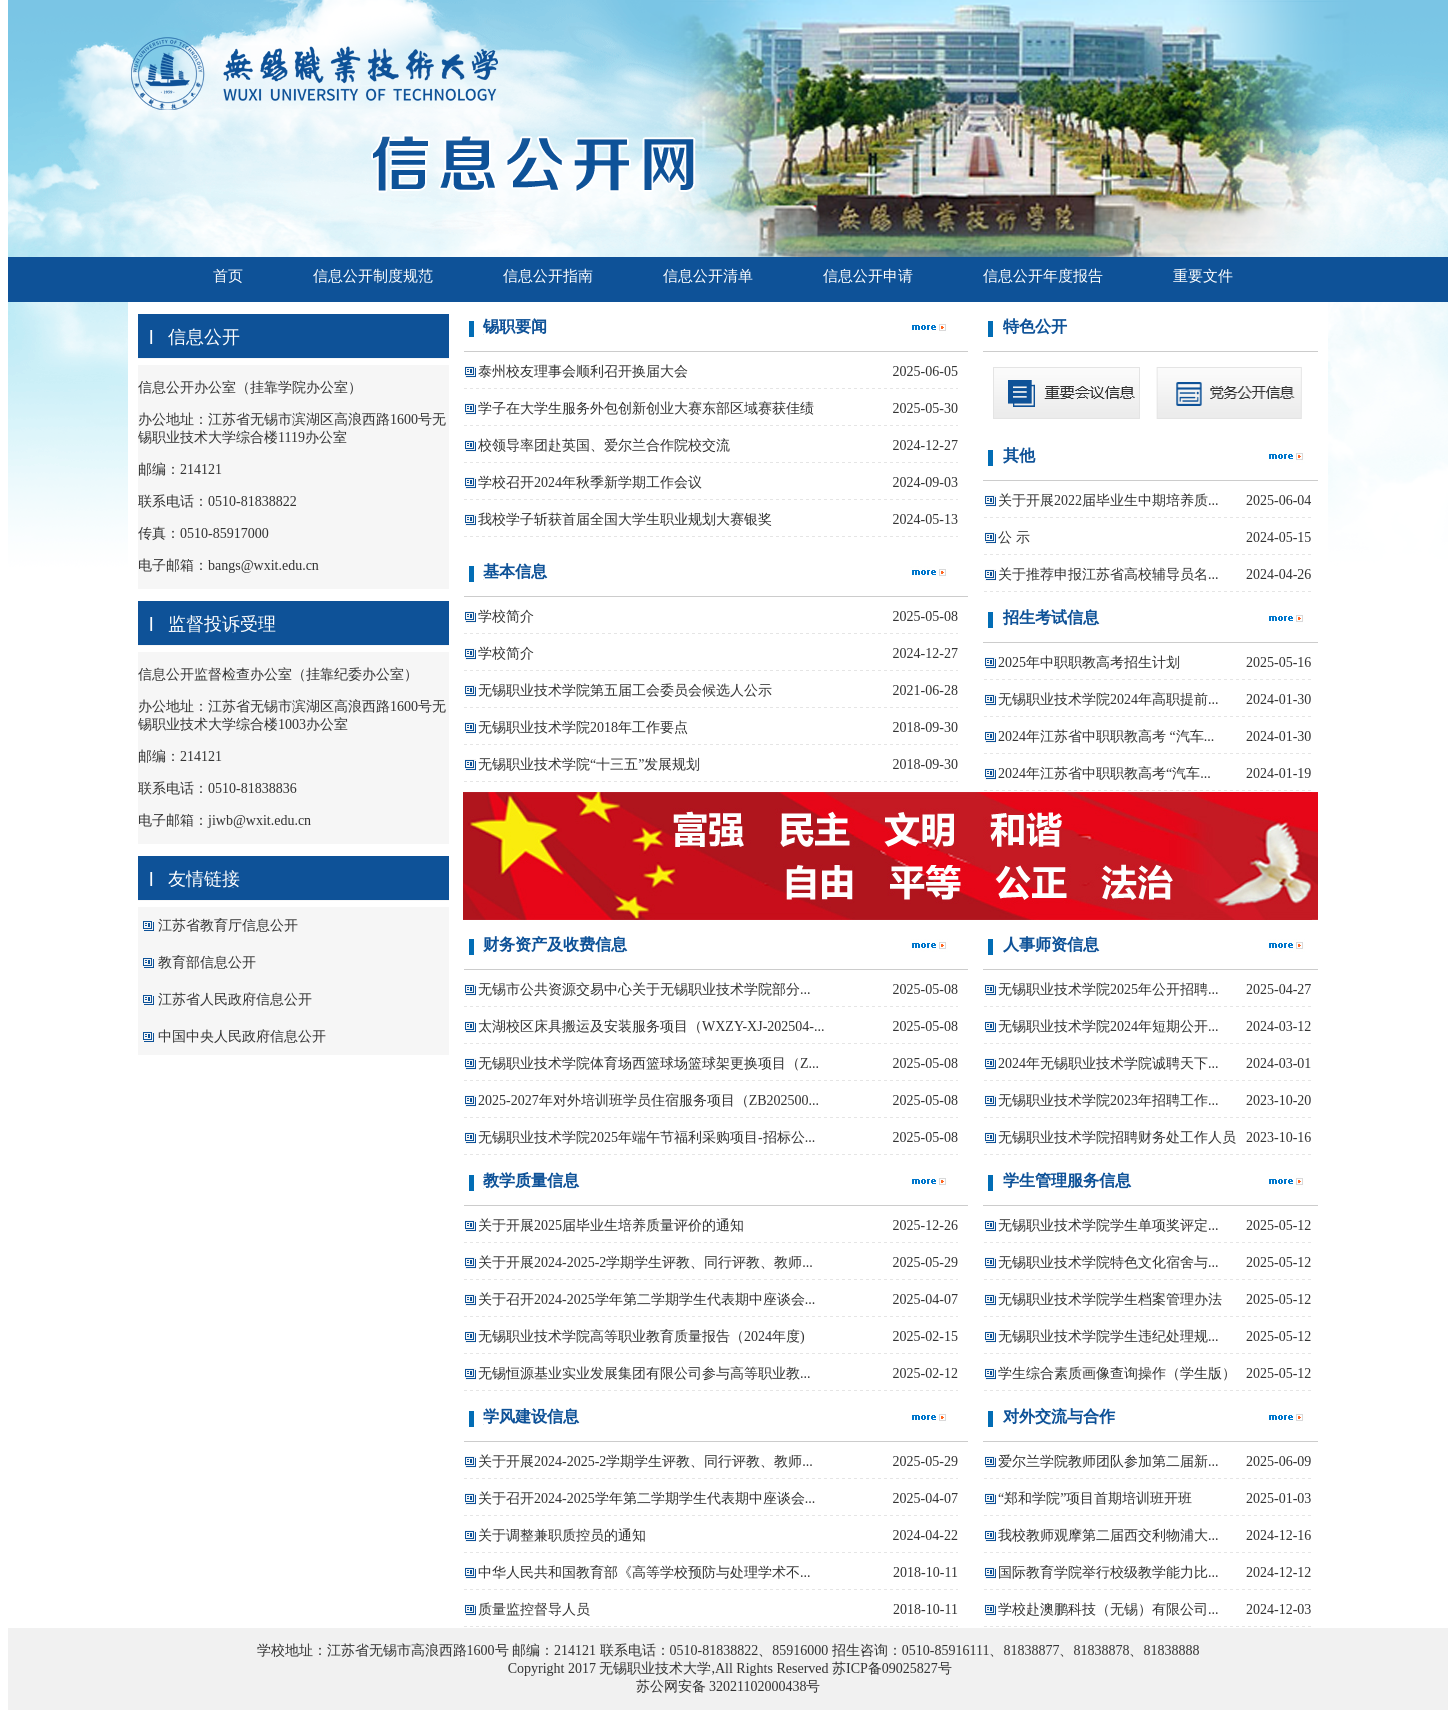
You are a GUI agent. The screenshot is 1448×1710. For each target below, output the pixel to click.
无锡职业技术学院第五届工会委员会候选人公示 (625, 690)
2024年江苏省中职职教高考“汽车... (1104, 773)
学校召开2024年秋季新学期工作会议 (590, 482)
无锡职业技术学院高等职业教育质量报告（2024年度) (641, 1336)
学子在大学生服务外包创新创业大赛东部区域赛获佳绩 (646, 408)
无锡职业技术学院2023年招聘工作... (1108, 1100)
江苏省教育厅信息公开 (228, 925)
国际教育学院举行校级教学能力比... (1108, 1572)
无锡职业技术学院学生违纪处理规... (1108, 1336)
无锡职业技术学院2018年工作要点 (583, 727)
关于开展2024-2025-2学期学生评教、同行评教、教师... (645, 1262)
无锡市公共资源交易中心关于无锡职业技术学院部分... (644, 989)
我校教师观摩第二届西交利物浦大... (1108, 1535)
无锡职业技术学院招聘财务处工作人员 (1117, 1137)
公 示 (1014, 537)
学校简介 (506, 616)
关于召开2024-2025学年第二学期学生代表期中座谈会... (646, 1299)
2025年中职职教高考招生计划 (1089, 662)
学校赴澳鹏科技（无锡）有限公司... (1108, 1609)
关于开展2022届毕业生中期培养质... (1108, 500)
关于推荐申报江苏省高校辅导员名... (1108, 574)
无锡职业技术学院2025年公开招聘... (1108, 989)
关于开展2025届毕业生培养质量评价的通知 (611, 1225)
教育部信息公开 (207, 962)
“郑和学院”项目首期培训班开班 (1095, 1498)
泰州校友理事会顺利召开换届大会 (583, 371)
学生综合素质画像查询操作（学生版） (1117, 1373)
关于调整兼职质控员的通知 (562, 1535)
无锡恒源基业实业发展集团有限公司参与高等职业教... (644, 1373)
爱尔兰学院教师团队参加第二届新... (1108, 1461)
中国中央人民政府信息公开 (242, 1036)
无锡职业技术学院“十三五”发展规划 (589, 764)
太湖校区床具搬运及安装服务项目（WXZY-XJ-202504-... (651, 1026)
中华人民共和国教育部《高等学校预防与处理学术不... (644, 1572)
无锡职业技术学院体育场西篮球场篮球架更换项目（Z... (648, 1063)
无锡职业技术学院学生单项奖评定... (1108, 1225)
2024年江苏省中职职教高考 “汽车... (1106, 736)
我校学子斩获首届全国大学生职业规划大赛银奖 (625, 519)
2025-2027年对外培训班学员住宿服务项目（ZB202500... (648, 1100)
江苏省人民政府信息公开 (235, 999)
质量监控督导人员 (534, 1609)
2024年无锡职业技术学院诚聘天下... (1108, 1063)
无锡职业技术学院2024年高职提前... (1108, 699)
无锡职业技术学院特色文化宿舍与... (1108, 1262)
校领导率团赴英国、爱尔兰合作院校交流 (604, 445)
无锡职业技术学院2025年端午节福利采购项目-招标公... (646, 1137)
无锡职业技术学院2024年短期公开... (1108, 1026)
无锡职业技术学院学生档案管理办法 (1110, 1299)
